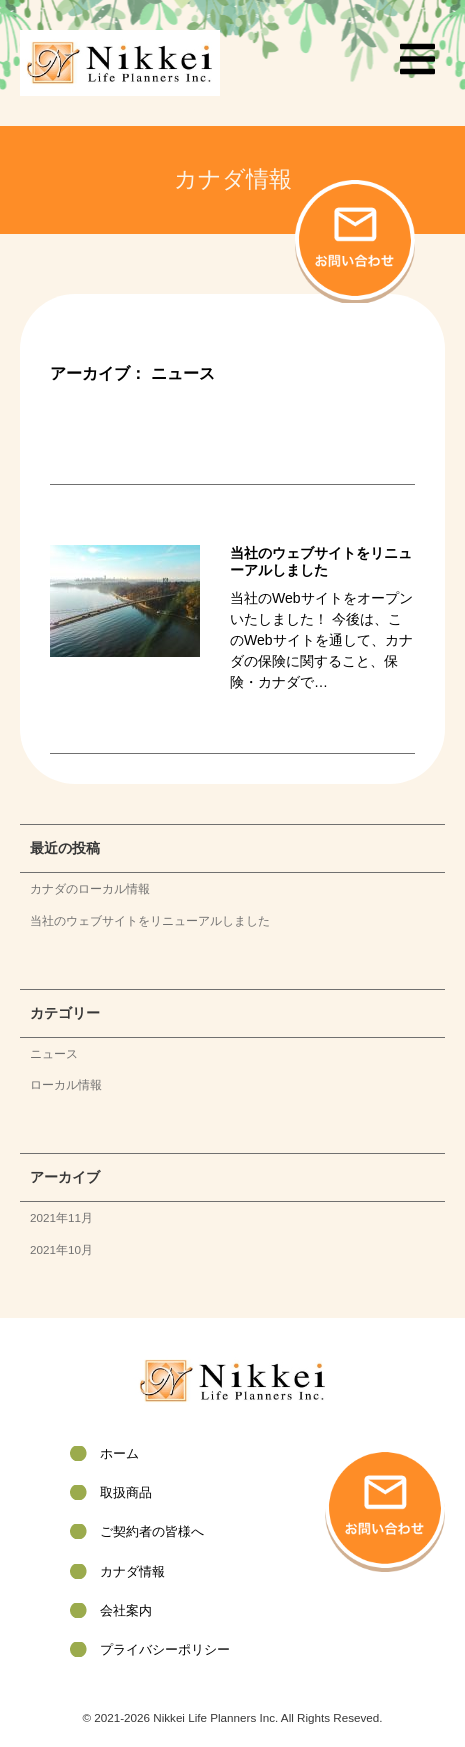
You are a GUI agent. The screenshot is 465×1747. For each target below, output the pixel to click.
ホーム (119, 1453)
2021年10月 (61, 1249)
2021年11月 (61, 1217)
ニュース (54, 1053)
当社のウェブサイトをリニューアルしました (150, 920)
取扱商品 (126, 1492)
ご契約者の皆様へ (152, 1531)
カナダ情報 (132, 1571)
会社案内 (126, 1610)
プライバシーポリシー (165, 1649)
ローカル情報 (66, 1084)
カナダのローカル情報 (90, 888)
